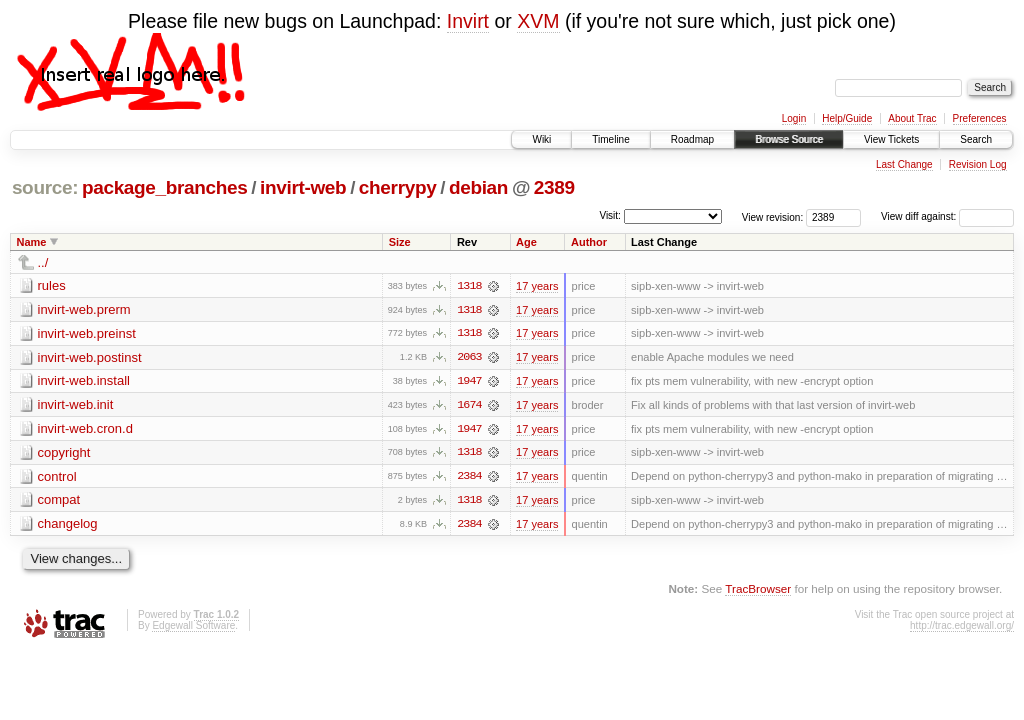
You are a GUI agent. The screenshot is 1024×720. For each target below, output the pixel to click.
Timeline (610, 139)
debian (478, 187)
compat (59, 501)
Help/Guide (847, 118)
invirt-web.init (76, 405)
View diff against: (947, 216)
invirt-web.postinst (90, 357)
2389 (554, 187)
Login (794, 118)
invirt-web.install (84, 381)
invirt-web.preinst (87, 333)
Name (32, 242)
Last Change (904, 164)
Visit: (610, 215)
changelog (68, 525)
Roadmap (692, 139)
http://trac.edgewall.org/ (962, 627)
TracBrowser (758, 590)
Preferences (980, 118)
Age (526, 242)
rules (52, 285)
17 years (537, 286)
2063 (469, 358)
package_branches (165, 187)
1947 (469, 382)
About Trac (912, 118)
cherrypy (398, 187)
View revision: (773, 216)
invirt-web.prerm (84, 309)
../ (43, 262)
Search (976, 139)
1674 (469, 406)
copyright (64, 453)
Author (589, 242)
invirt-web (303, 187)
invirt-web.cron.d (85, 429)
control (57, 477)
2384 (469, 478)
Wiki (541, 139)
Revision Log (978, 164)
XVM (538, 21)
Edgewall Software (193, 627)
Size (400, 242)
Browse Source (789, 139)
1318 (469, 286)
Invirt (468, 21)
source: (45, 187)
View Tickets (891, 139)
